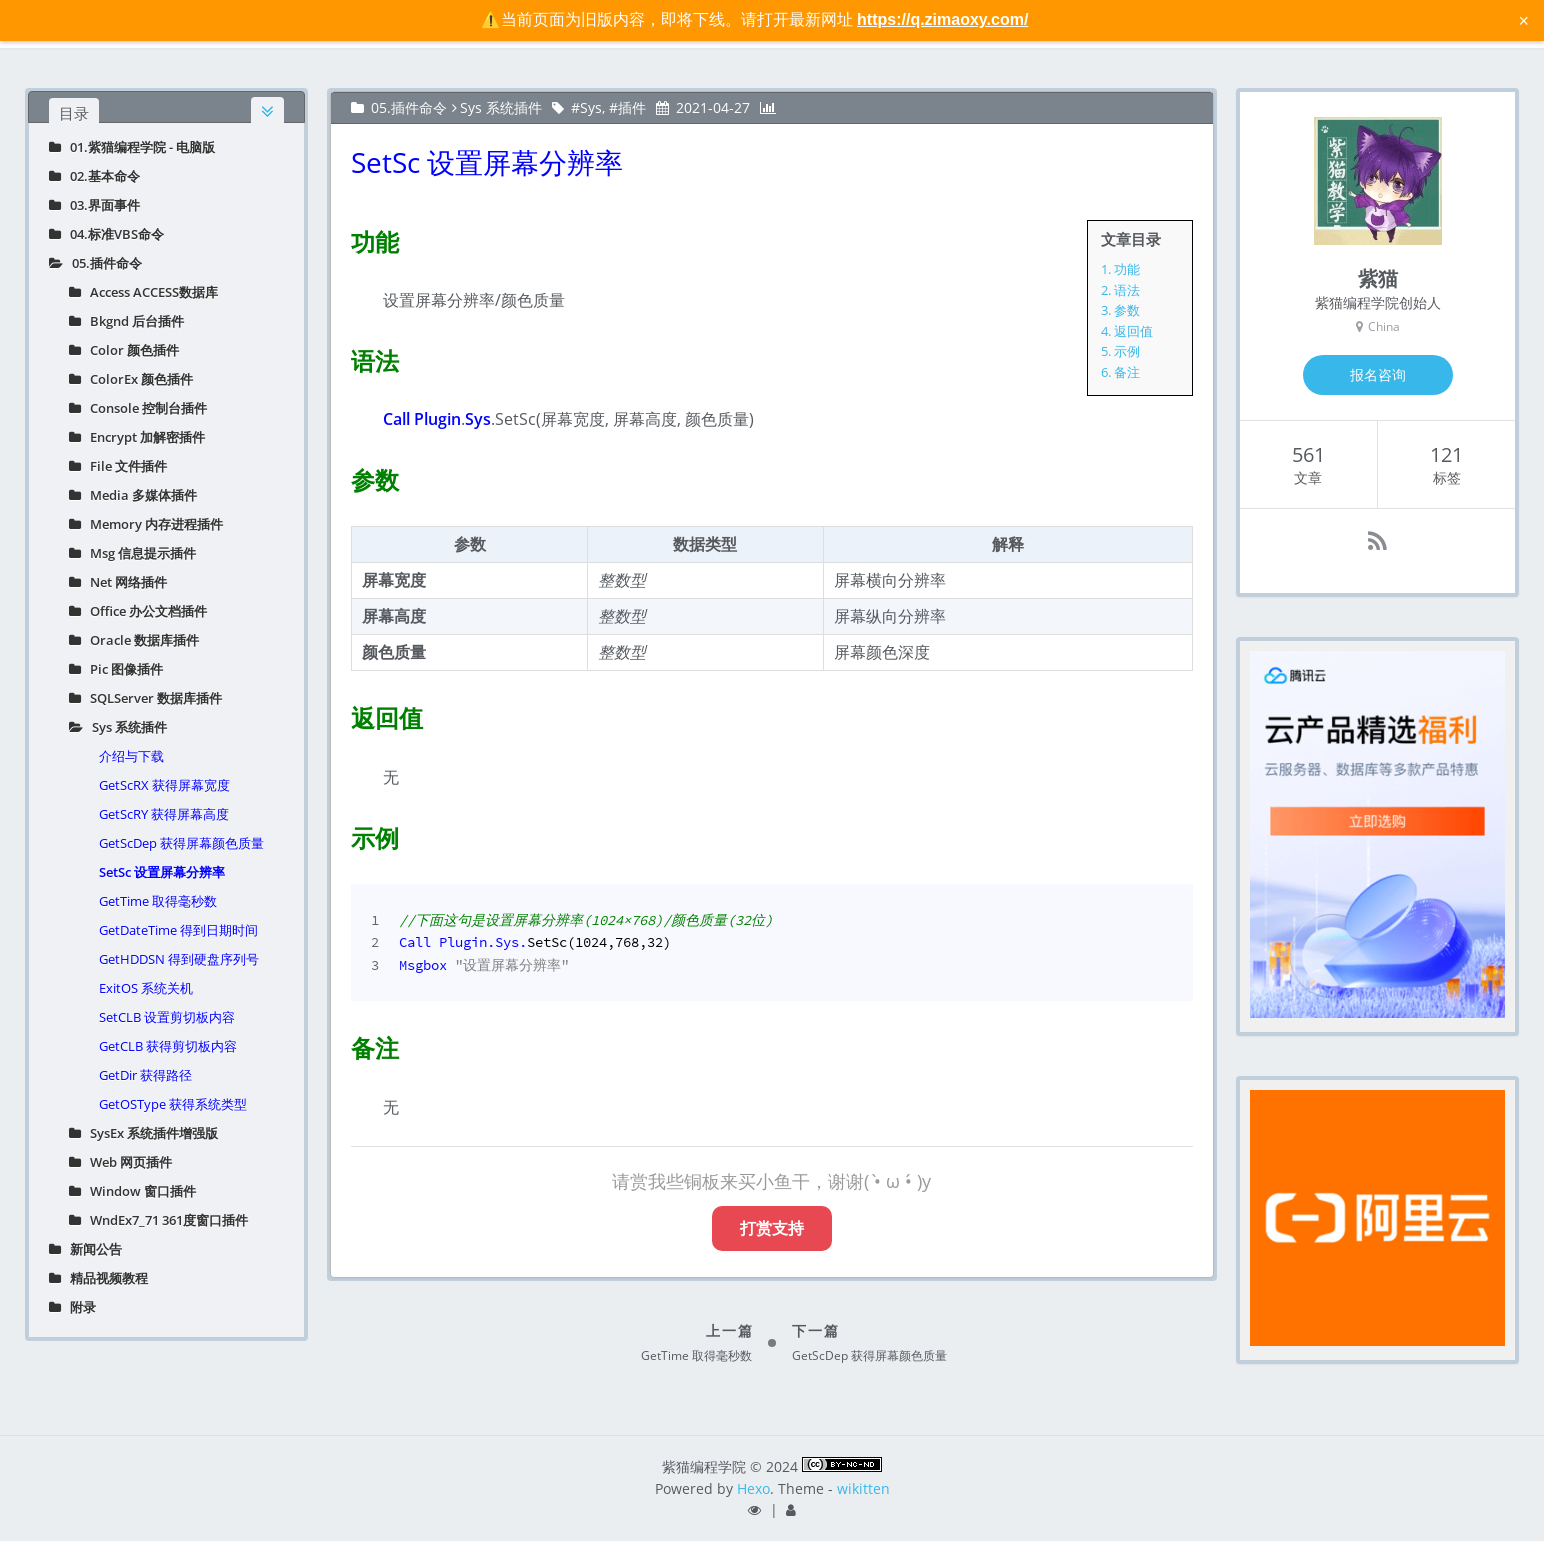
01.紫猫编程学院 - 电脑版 (132, 147)
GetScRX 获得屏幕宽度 (164, 785)
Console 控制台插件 (138, 408)
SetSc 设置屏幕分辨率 (162, 872)
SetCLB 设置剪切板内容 (167, 1017)
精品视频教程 (98, 1278)
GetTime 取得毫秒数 (158, 901)
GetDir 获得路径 (145, 1075)
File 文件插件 (118, 466)
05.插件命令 (95, 263)
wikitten (863, 1488)
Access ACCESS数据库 (143, 292)
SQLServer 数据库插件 (145, 698)
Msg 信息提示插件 (132, 553)
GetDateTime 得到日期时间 (178, 930)
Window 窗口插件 (132, 1191)
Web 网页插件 (120, 1162)
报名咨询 (1378, 374)
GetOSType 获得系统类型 (173, 1104)
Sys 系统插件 (118, 727)
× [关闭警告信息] (1523, 20)
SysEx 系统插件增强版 (143, 1133)
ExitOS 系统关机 (146, 988)
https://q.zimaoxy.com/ (942, 19)
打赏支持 (772, 1228)
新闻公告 (85, 1249)
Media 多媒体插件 (133, 495)
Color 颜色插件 (124, 350)
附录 (72, 1307)
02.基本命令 (94, 176)
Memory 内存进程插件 (146, 524)
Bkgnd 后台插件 (126, 321)
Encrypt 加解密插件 (137, 437)
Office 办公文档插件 (138, 611)
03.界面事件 (94, 205)
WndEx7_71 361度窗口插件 (158, 1220)
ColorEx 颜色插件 (131, 379)
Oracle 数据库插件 (134, 640)
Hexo (753, 1488)
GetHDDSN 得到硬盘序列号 (179, 959)
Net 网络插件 (118, 582)
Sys (591, 107)
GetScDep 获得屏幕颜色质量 (181, 843)
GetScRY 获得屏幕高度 (164, 814)
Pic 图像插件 (116, 669)
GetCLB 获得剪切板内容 (168, 1046)
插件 (632, 107)
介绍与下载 (131, 756)
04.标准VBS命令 (106, 234)
